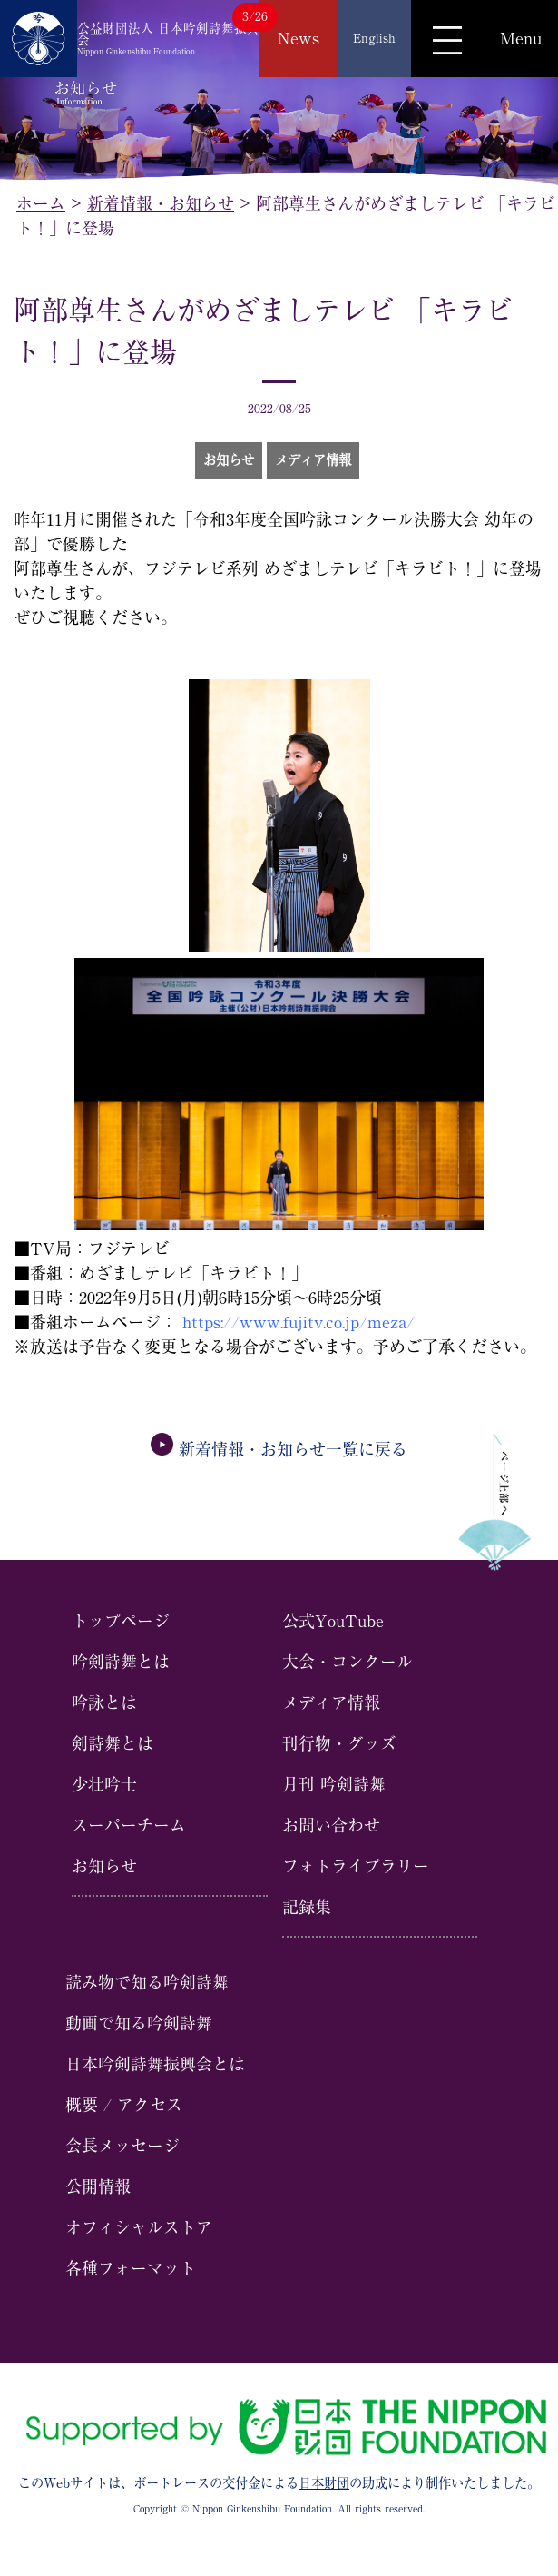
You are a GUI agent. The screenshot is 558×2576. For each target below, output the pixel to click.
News (298, 38)
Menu (521, 38)
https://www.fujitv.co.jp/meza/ (298, 1322)
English (374, 38)
